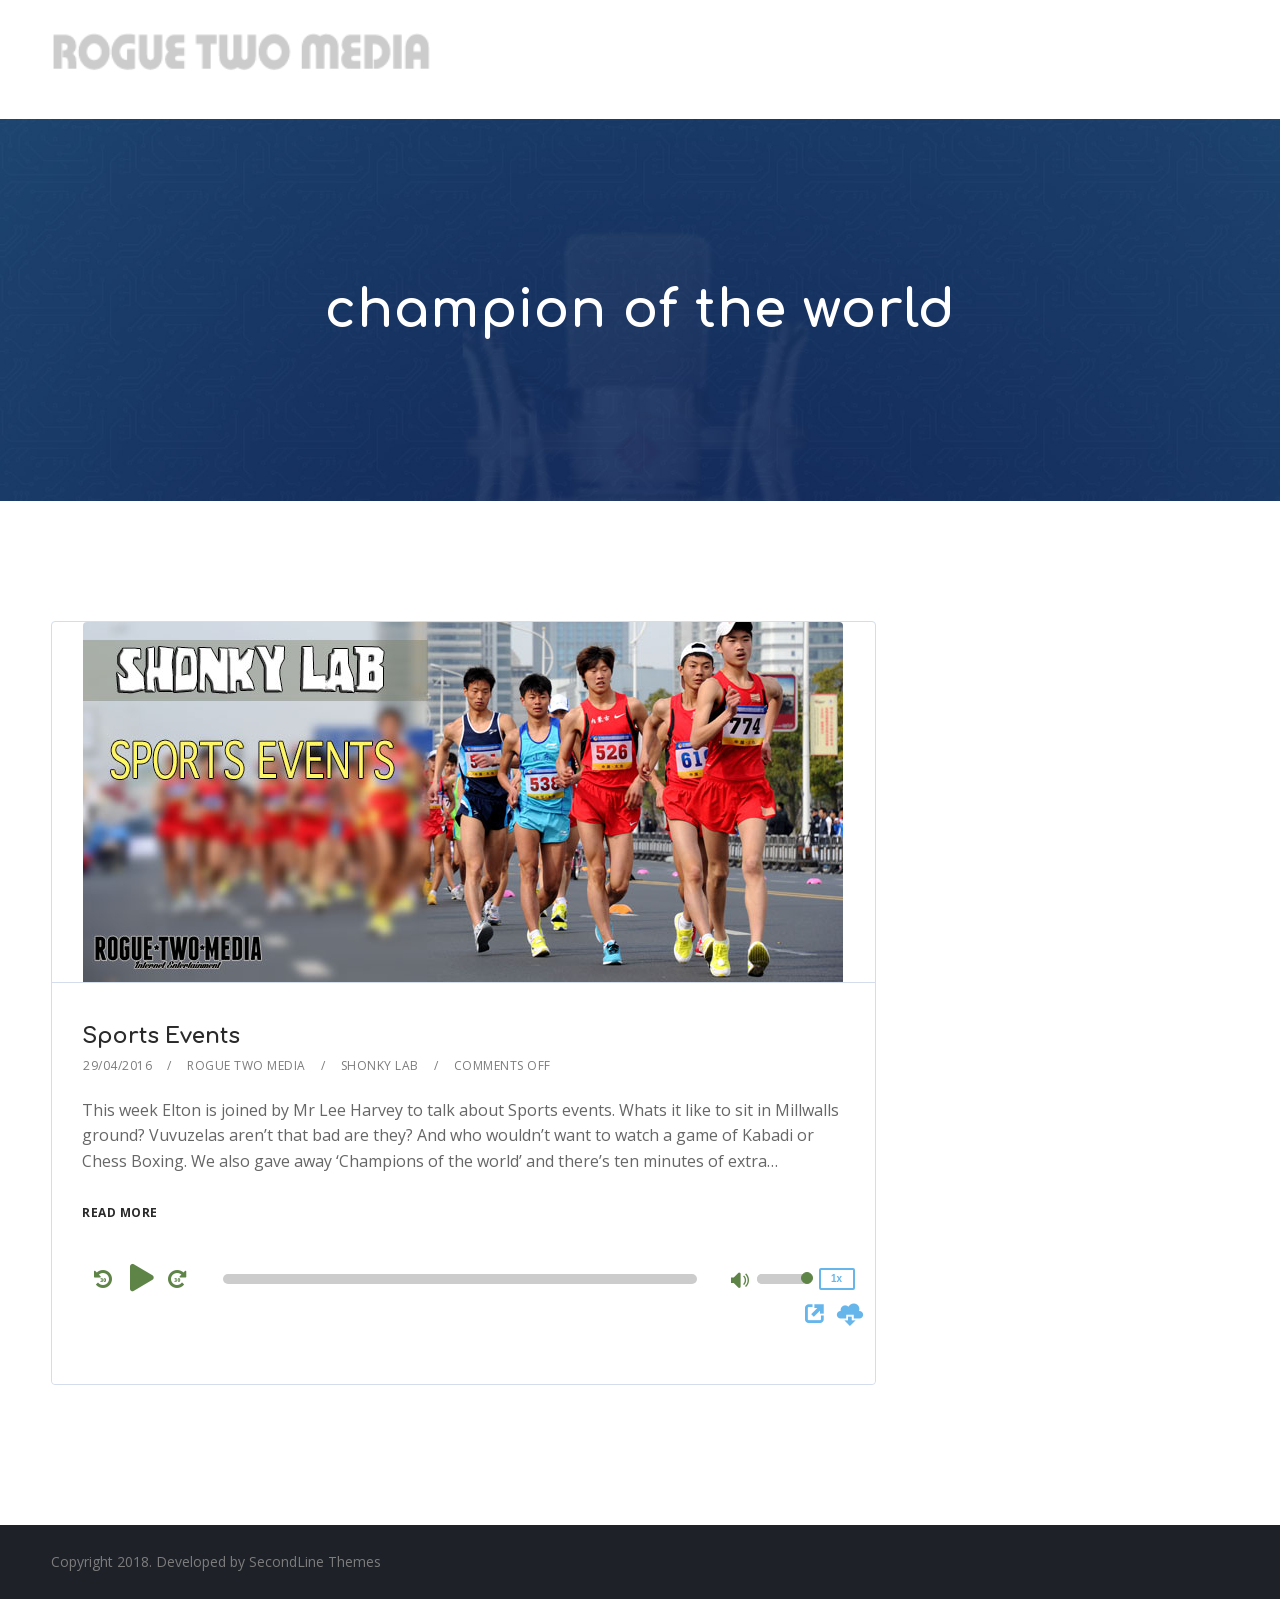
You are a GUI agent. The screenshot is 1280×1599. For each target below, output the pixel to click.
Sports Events (161, 1036)
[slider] (459, 1279)
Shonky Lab (380, 1065)
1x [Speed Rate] (836, 1278)
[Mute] (741, 1282)
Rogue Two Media (246, 1065)
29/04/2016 (117, 1065)
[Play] (142, 1278)
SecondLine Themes (315, 1561)
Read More (120, 1212)
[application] (463, 1279)
